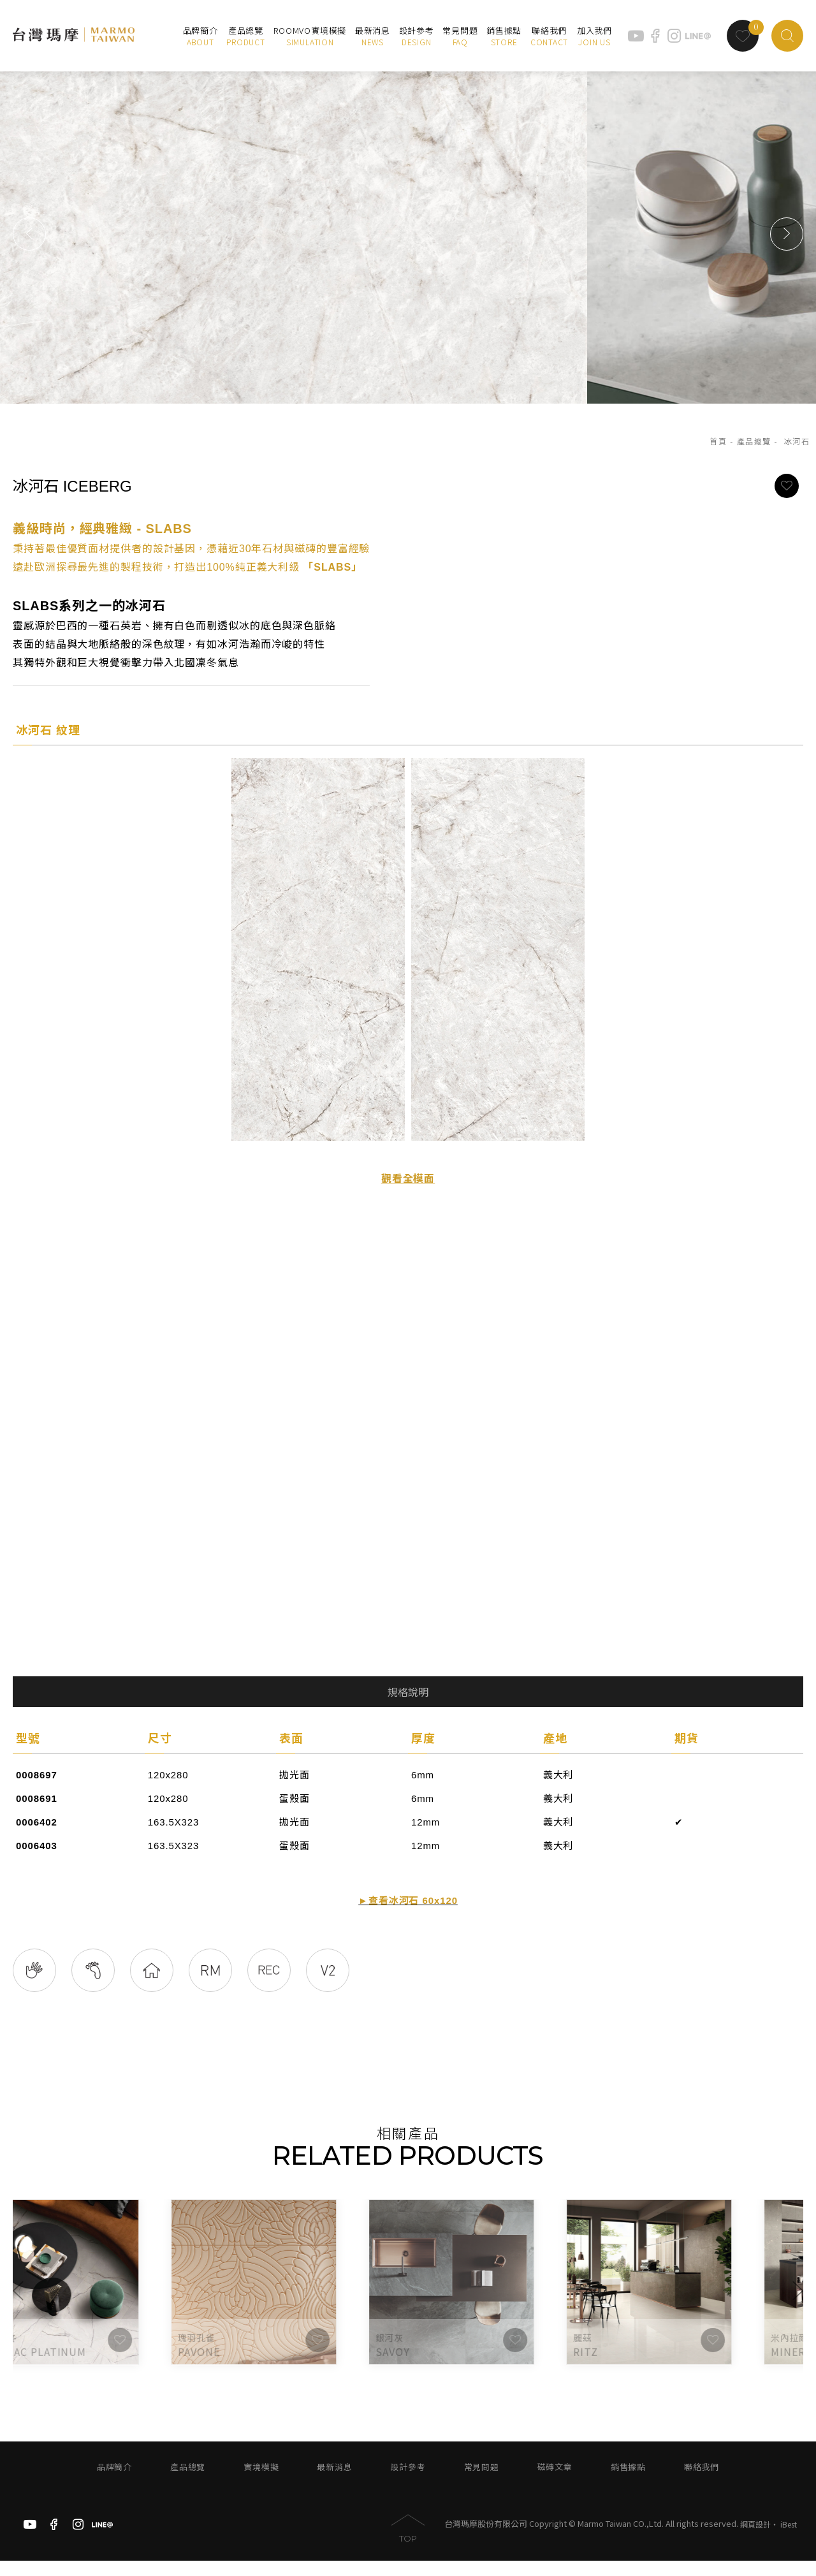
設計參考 (407, 2482)
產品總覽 (754, 441)
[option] (408, 234)
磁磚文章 (554, 2482)
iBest (788, 2540)
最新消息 (334, 2482)
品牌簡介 (114, 2482)
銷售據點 (628, 2482)
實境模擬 (261, 2482)
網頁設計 (755, 2540)
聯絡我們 (701, 2482)
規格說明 (408, 1692)
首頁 (718, 441)
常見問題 (481, 2482)
